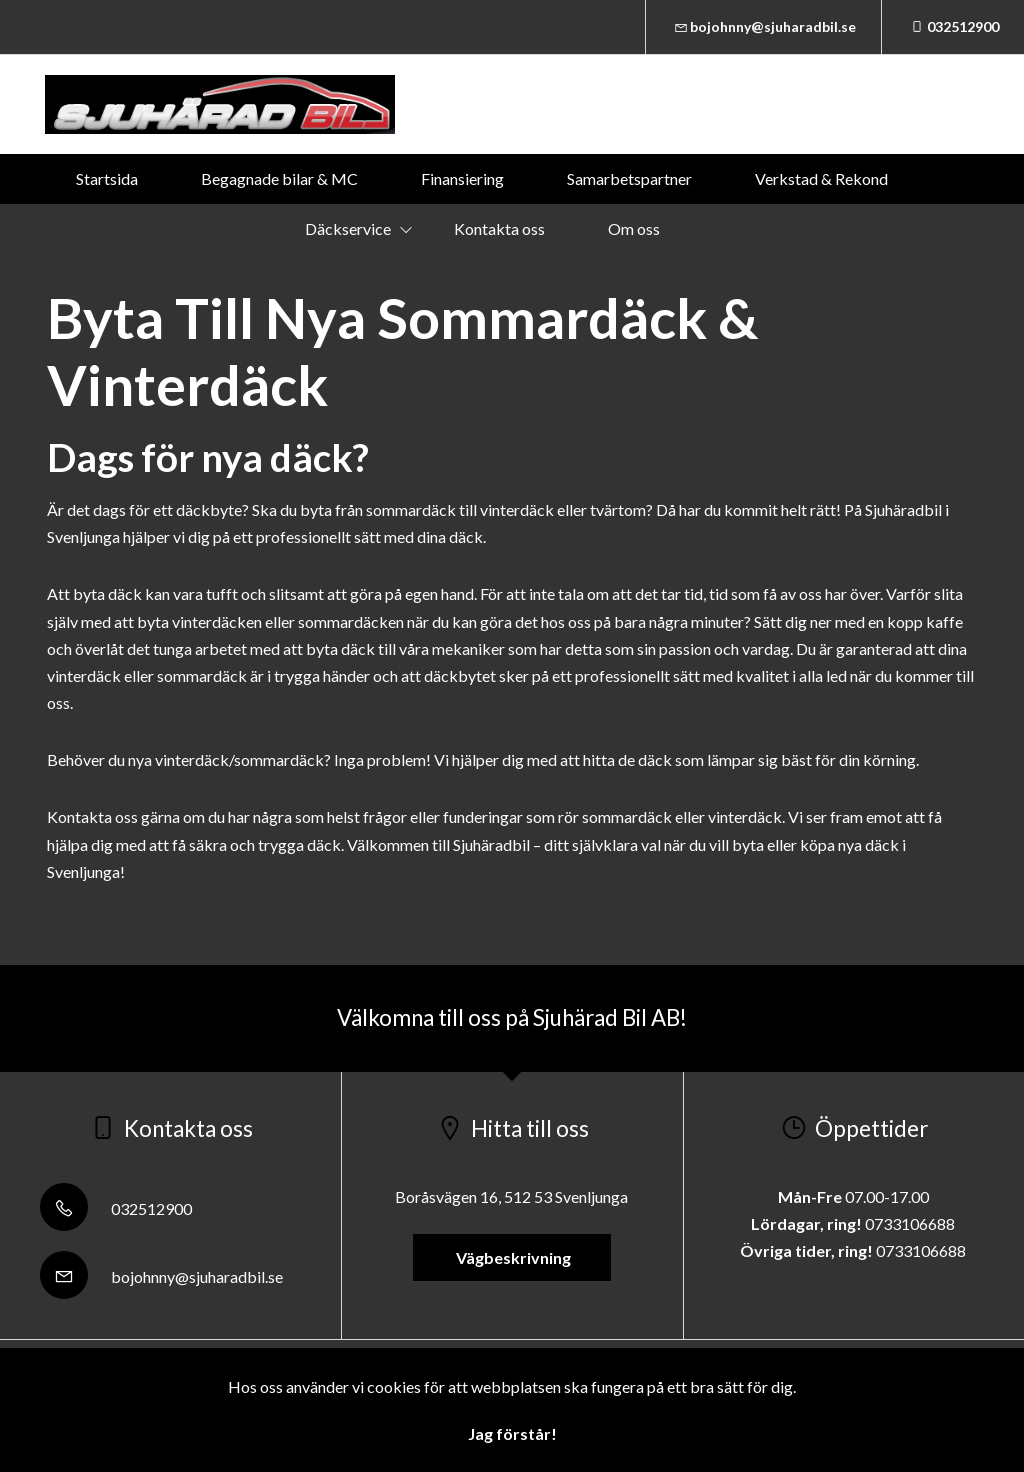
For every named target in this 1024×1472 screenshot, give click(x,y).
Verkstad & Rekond (821, 178)
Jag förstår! (512, 1433)
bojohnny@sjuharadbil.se (764, 26)
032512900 (953, 26)
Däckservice (348, 228)
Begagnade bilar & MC (279, 178)
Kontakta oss (499, 228)
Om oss (634, 228)
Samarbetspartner (629, 178)
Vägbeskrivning (512, 1257)
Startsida (107, 178)
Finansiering (462, 178)
